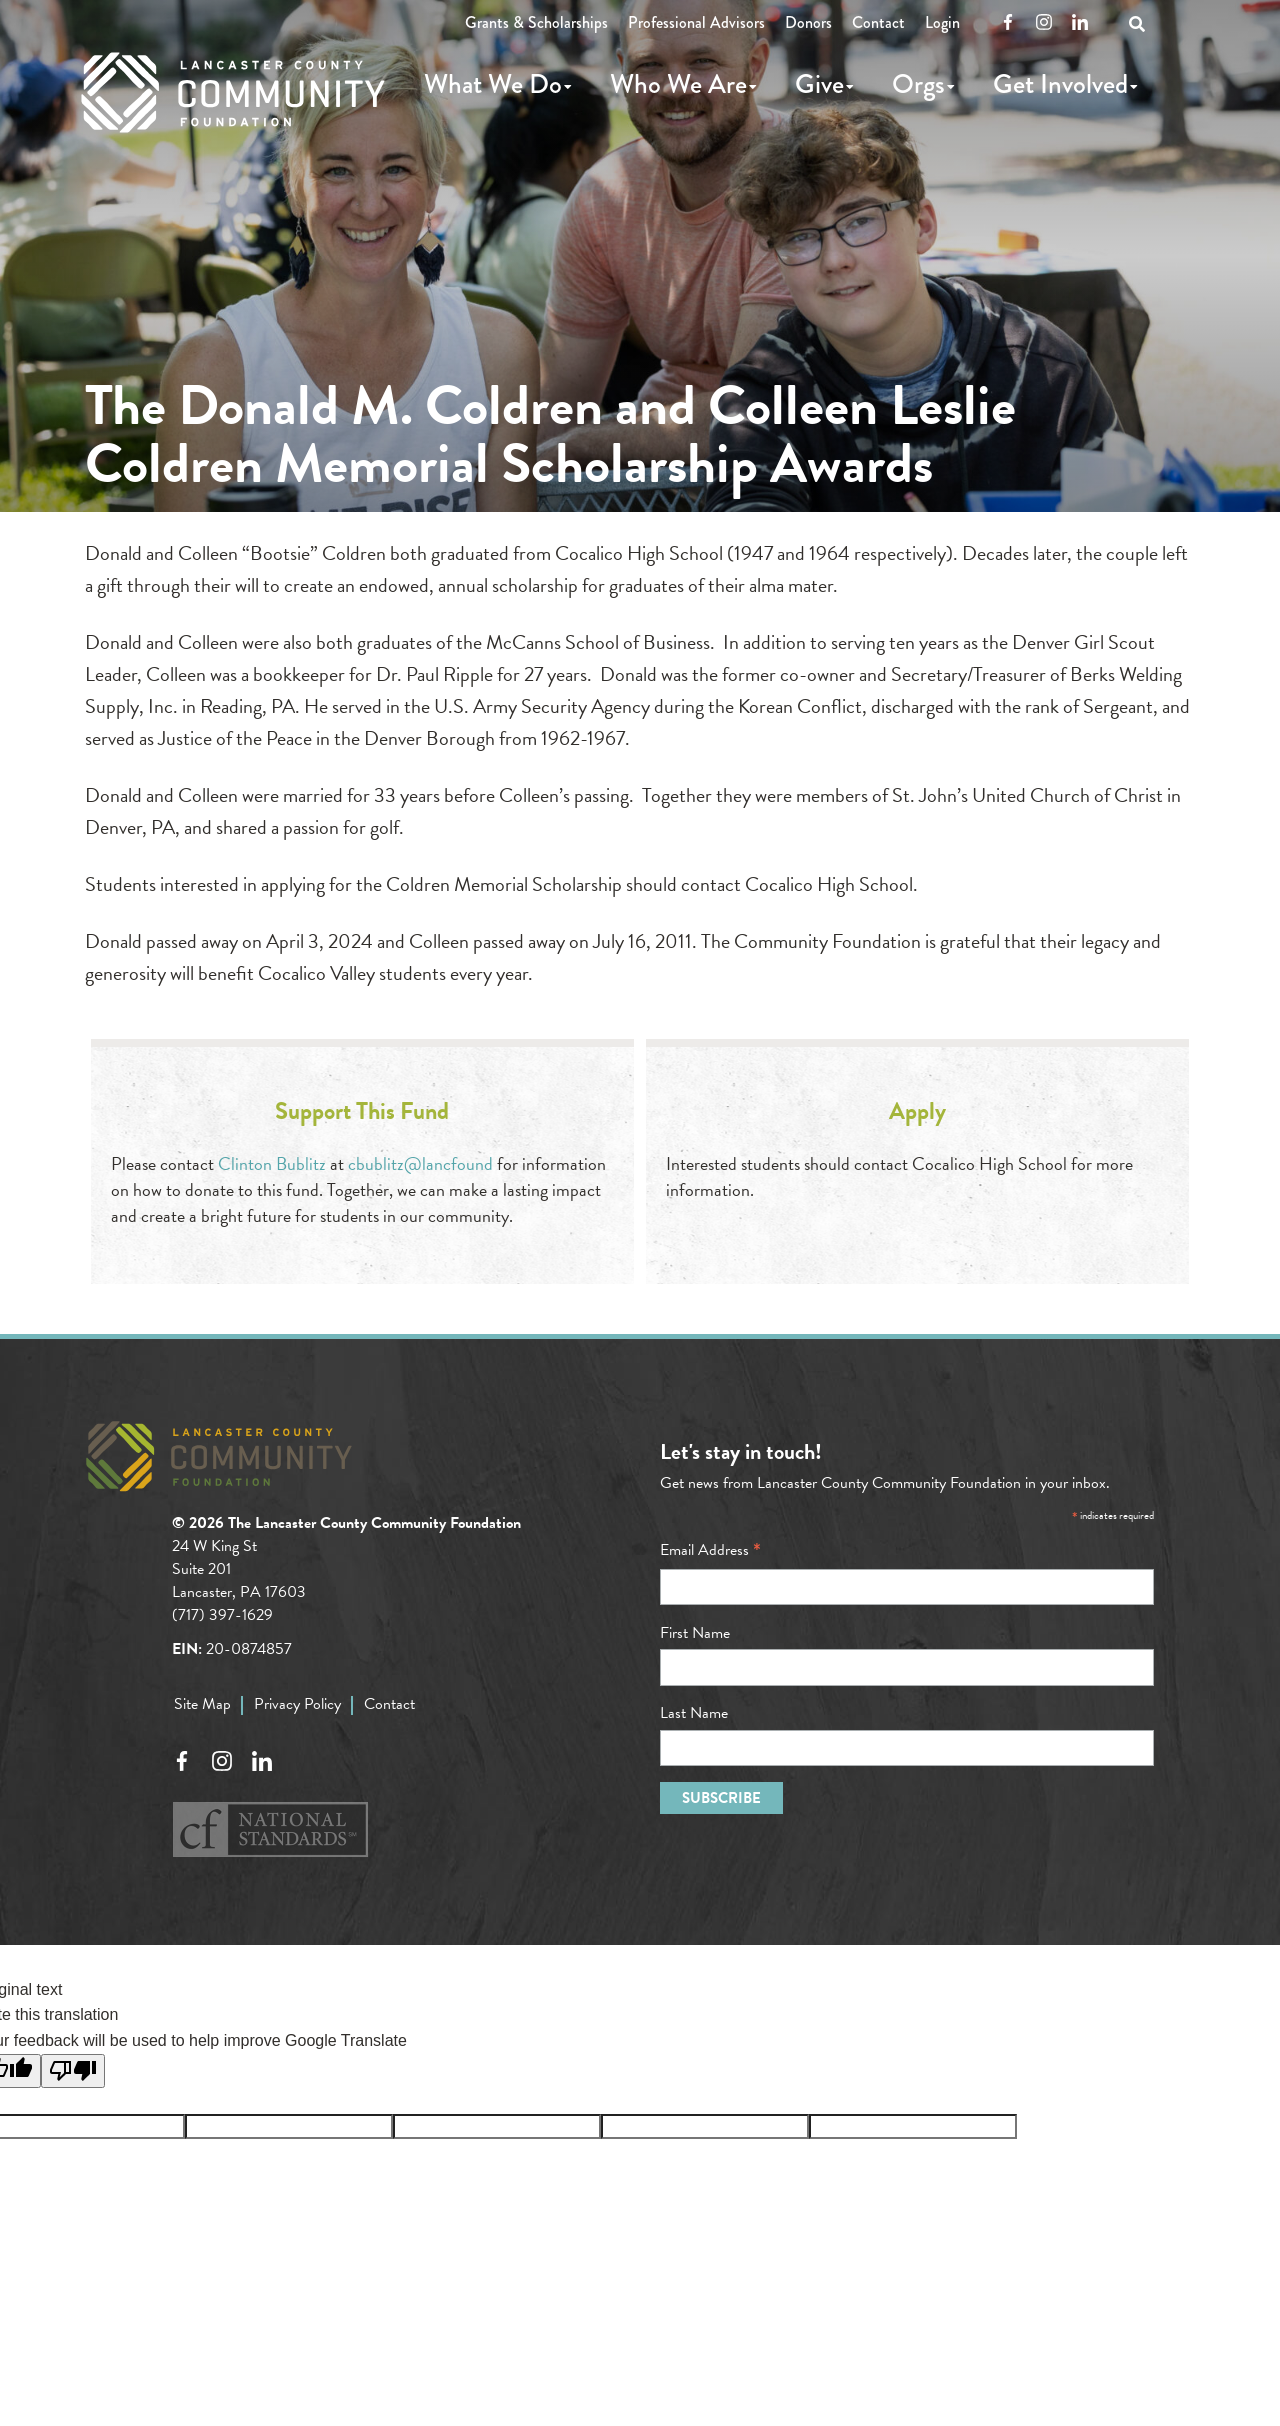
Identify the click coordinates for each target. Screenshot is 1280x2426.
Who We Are (678, 84)
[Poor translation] (73, 2071)
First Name (695, 1633)
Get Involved (1060, 84)
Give (819, 84)
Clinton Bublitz (272, 1163)
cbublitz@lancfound (420, 1163)
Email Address (710, 1550)
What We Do (493, 84)
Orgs (918, 84)
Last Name (694, 1713)
